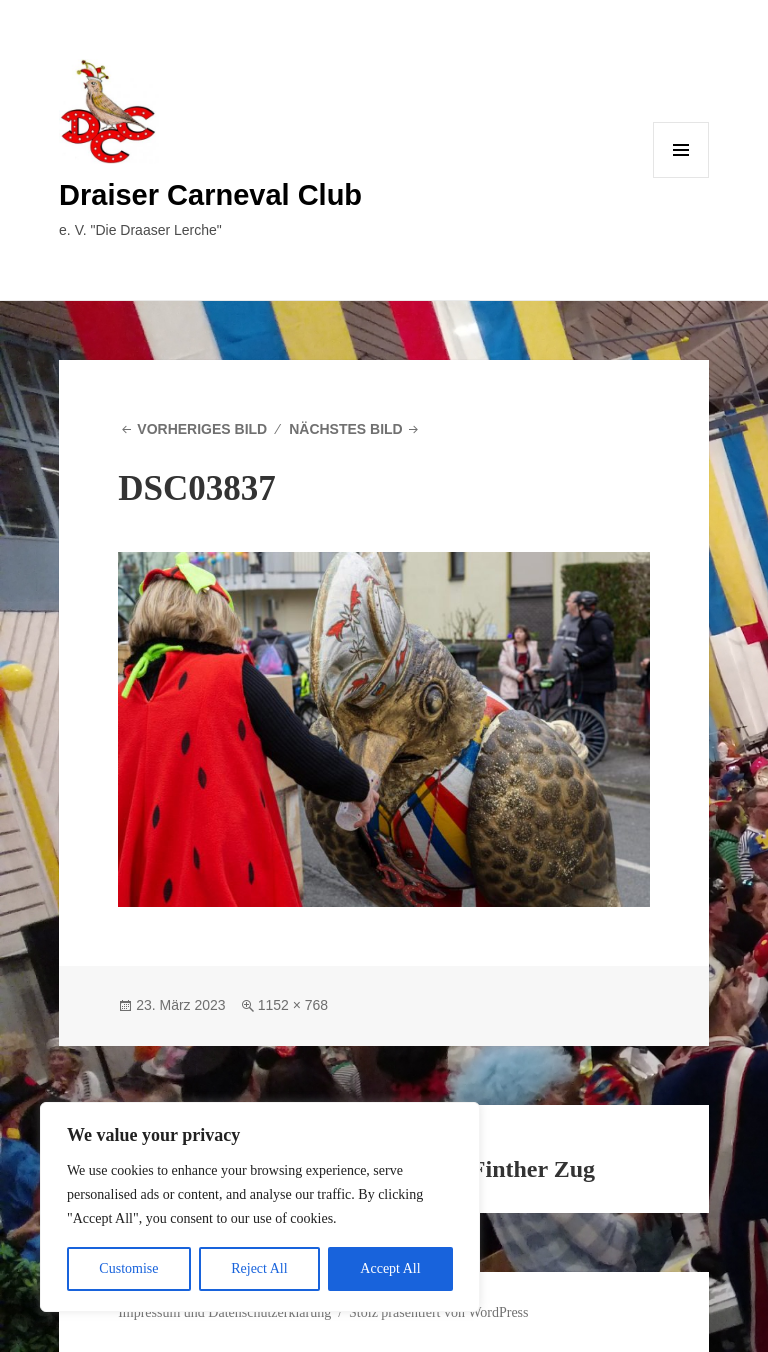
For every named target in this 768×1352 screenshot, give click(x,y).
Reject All (259, 1268)
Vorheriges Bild (202, 429)
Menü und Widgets (681, 177)
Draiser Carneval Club (210, 195)
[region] (260, 1207)
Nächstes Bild (346, 429)
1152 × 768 (293, 1005)
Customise (128, 1268)
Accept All (390, 1268)
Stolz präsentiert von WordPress (438, 1312)
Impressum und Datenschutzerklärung (224, 1312)
